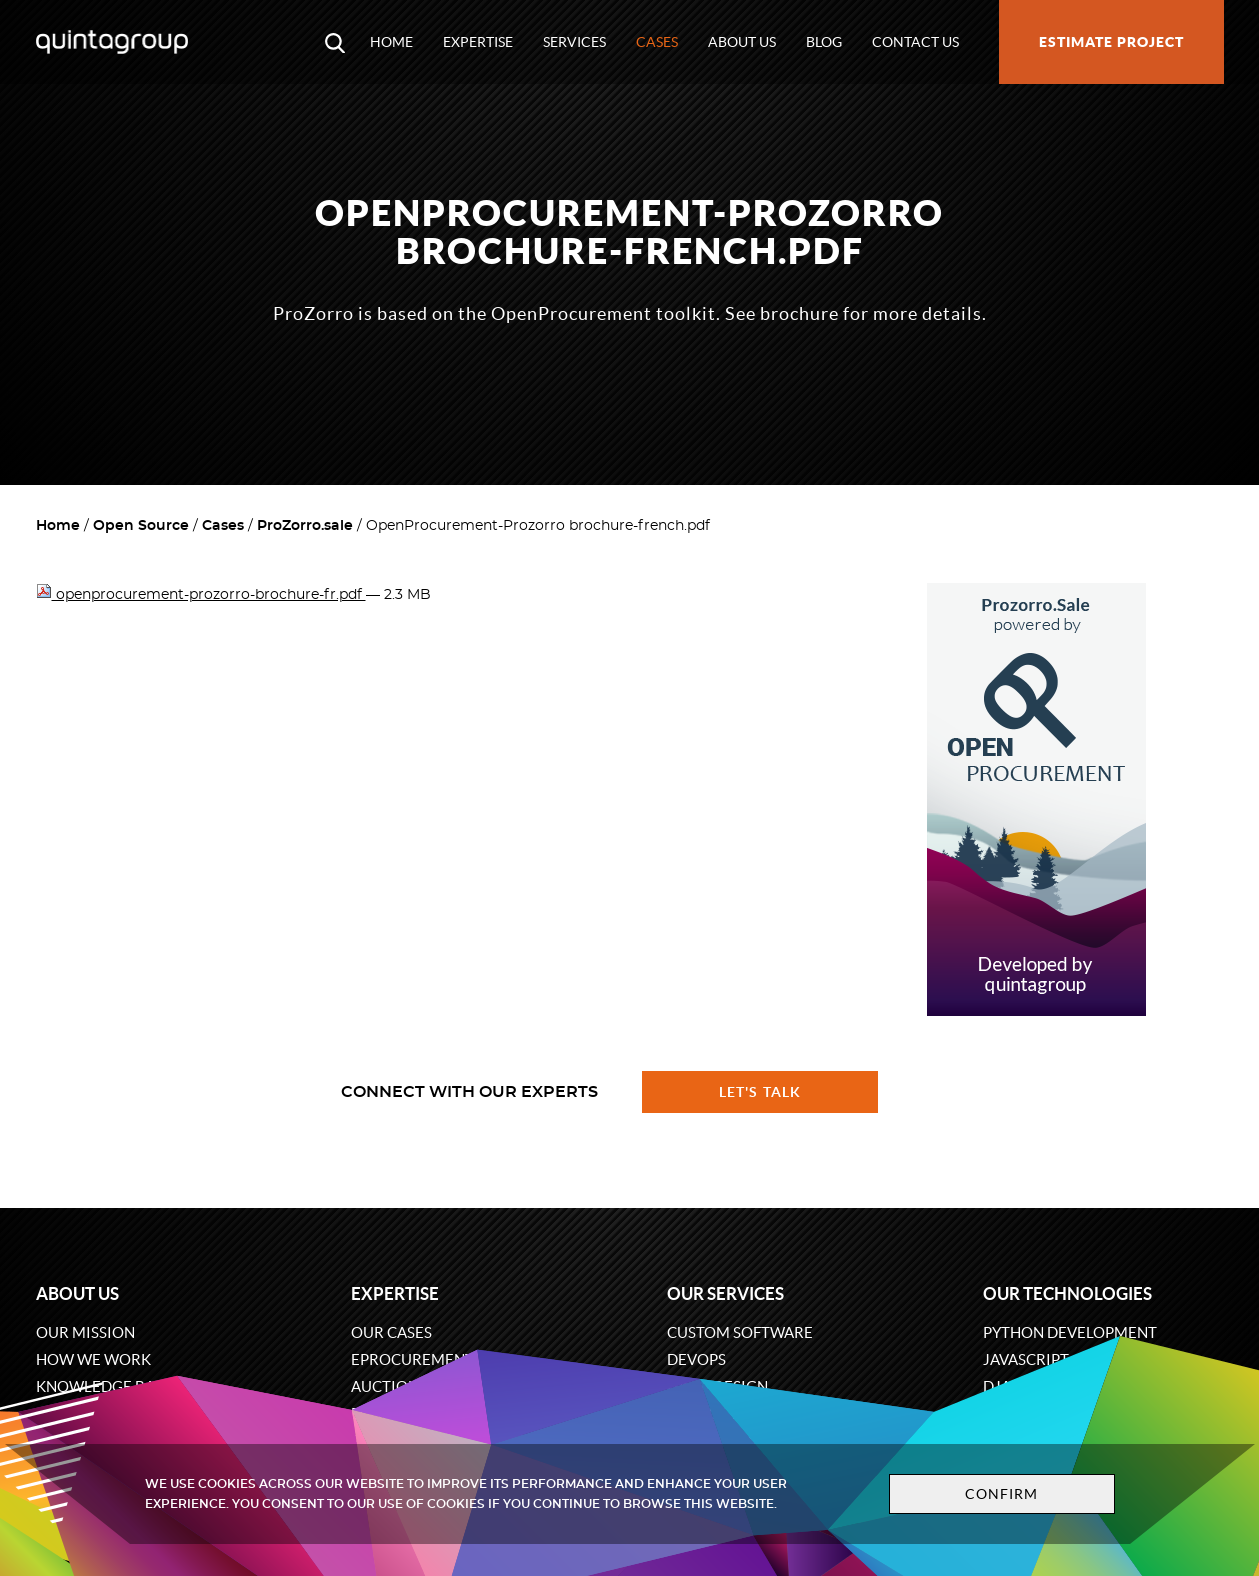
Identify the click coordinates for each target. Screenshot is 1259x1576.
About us (742, 42)
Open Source (141, 526)
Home (391, 42)
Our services (725, 1293)
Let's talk (760, 1092)
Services (574, 42)
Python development (1070, 1332)
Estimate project (1111, 42)
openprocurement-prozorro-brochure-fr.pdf (201, 595)
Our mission (85, 1332)
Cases (657, 42)
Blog (824, 42)
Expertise (478, 42)
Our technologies (1067, 1293)
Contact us (915, 42)
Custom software (740, 1332)
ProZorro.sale (305, 526)
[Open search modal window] (335, 42)
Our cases (391, 1332)
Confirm (1002, 1494)
